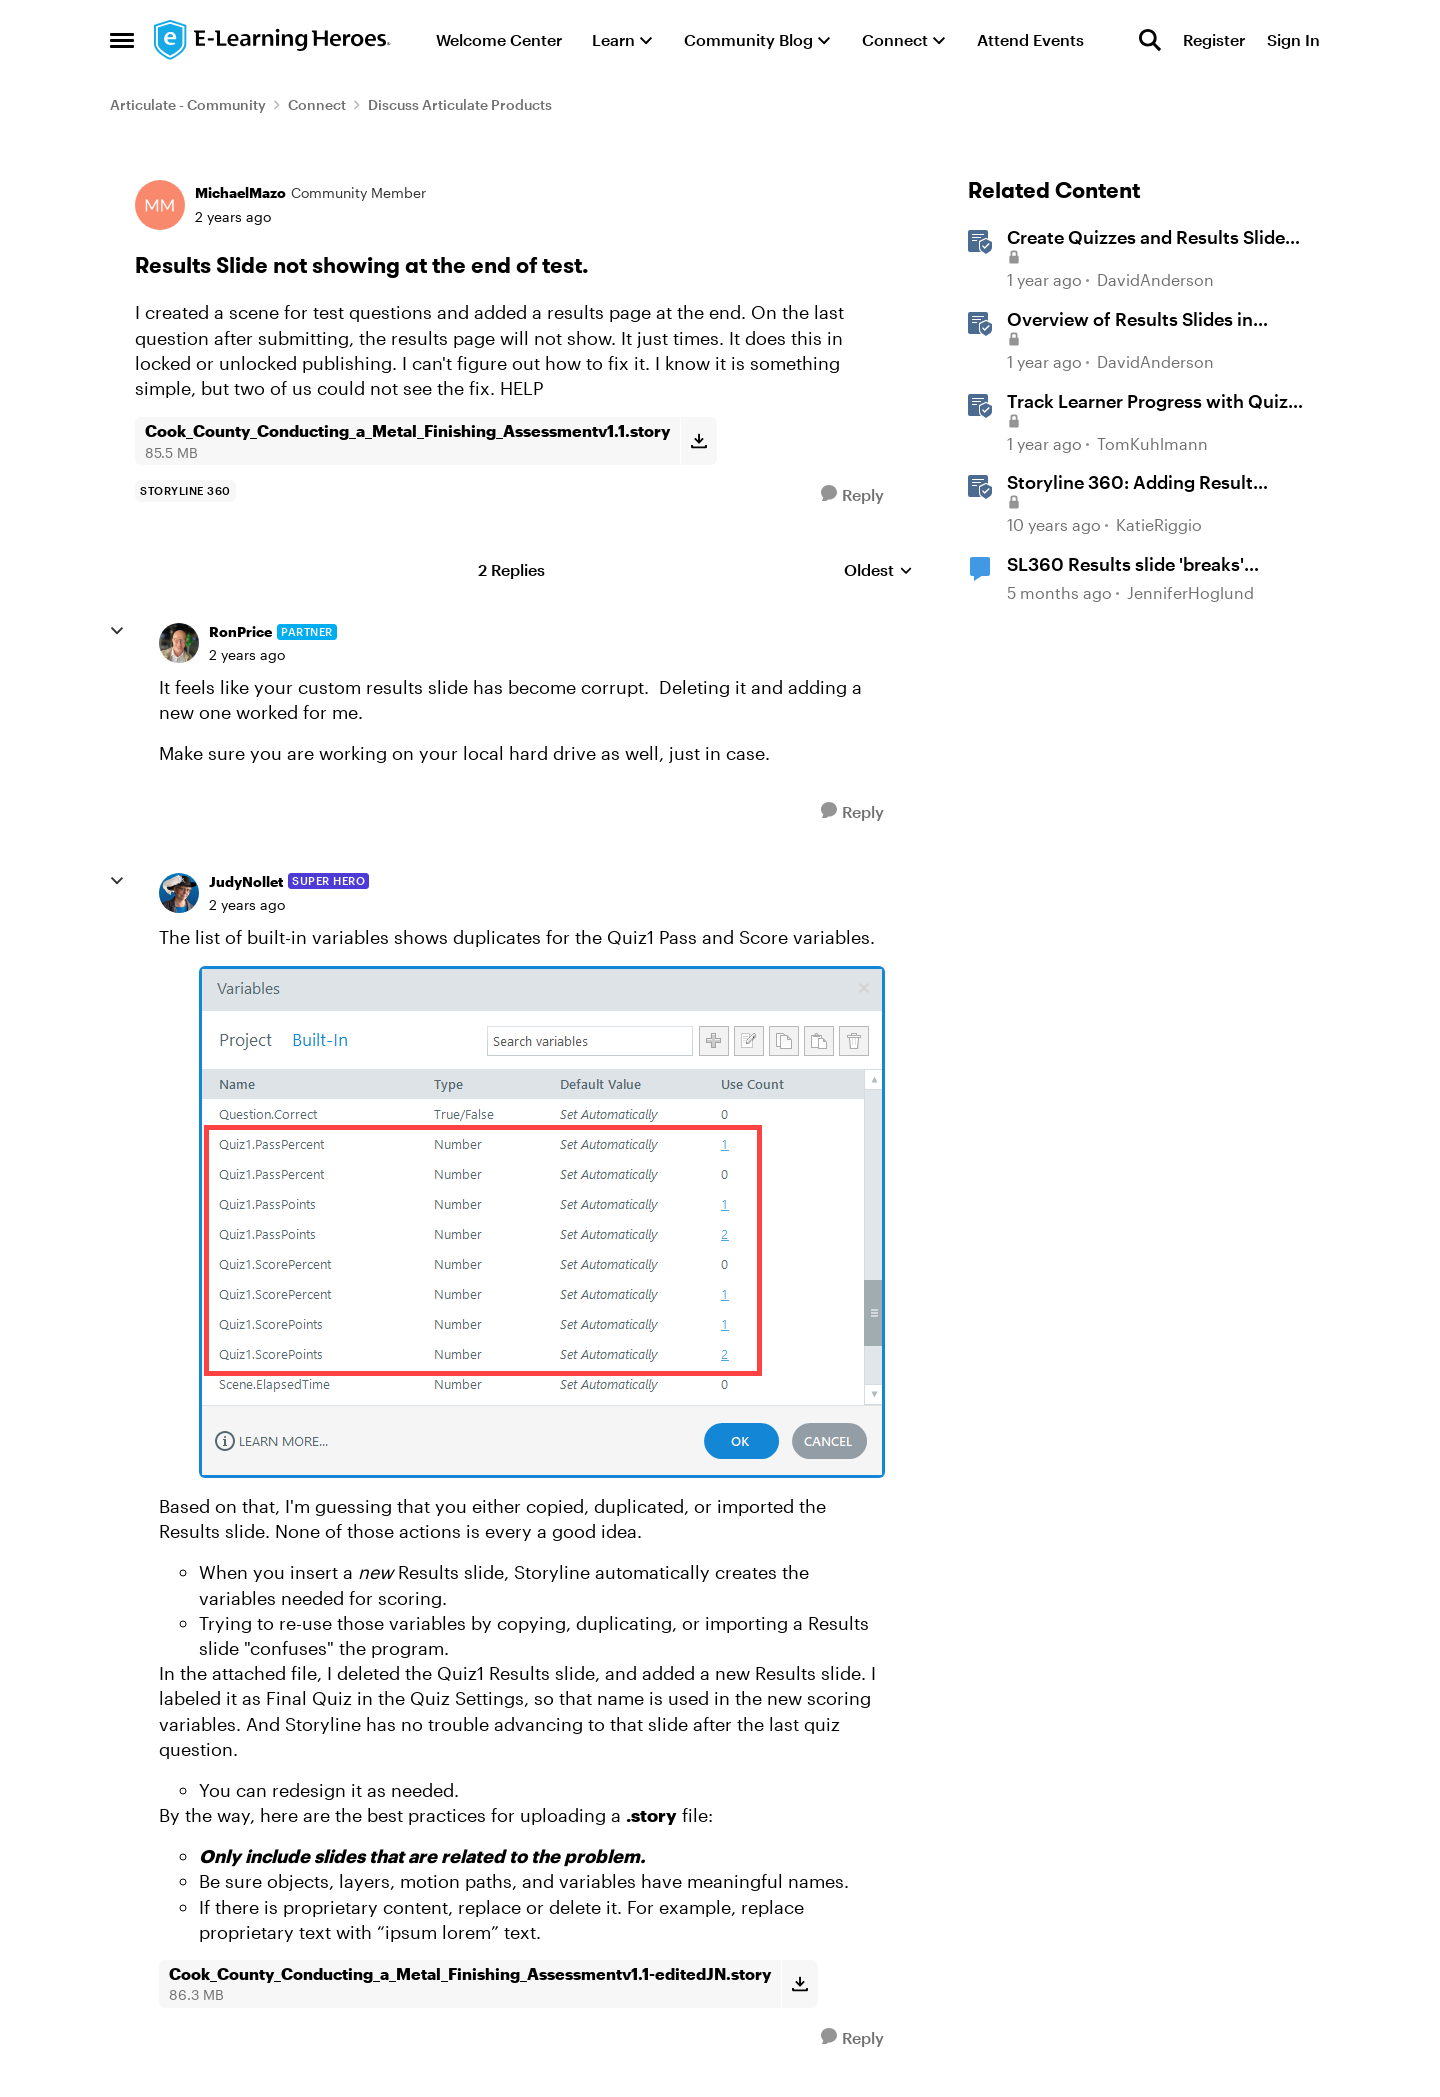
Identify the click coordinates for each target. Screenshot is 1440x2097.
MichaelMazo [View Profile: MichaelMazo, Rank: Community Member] (240, 192)
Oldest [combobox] (878, 570)
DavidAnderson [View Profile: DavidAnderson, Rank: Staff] (1155, 280)
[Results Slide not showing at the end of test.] (247, 655)
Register (1214, 39)
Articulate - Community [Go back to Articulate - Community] (188, 104)
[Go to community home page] (273, 40)
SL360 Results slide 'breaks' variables (1125, 565)
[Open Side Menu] (122, 40)
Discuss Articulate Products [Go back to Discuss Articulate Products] (460, 104)
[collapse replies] (117, 631)
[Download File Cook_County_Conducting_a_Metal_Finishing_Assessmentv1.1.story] (698, 441)
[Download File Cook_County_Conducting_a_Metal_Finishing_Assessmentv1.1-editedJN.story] (799, 1984)
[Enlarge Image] (543, 1222)
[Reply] (852, 494)
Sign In (1293, 39)
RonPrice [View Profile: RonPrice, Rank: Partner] (240, 631)
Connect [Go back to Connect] (317, 104)
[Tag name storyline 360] (185, 491)
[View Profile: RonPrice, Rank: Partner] (179, 643)
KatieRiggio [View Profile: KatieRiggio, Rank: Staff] (1159, 524)
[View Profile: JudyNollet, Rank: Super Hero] (179, 893)
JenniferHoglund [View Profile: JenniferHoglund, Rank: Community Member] (1190, 592)
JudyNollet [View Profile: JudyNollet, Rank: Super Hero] (246, 881)
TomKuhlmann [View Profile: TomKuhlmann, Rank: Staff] (1152, 443)
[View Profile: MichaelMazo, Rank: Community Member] (160, 205)
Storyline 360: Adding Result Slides (1130, 483)
